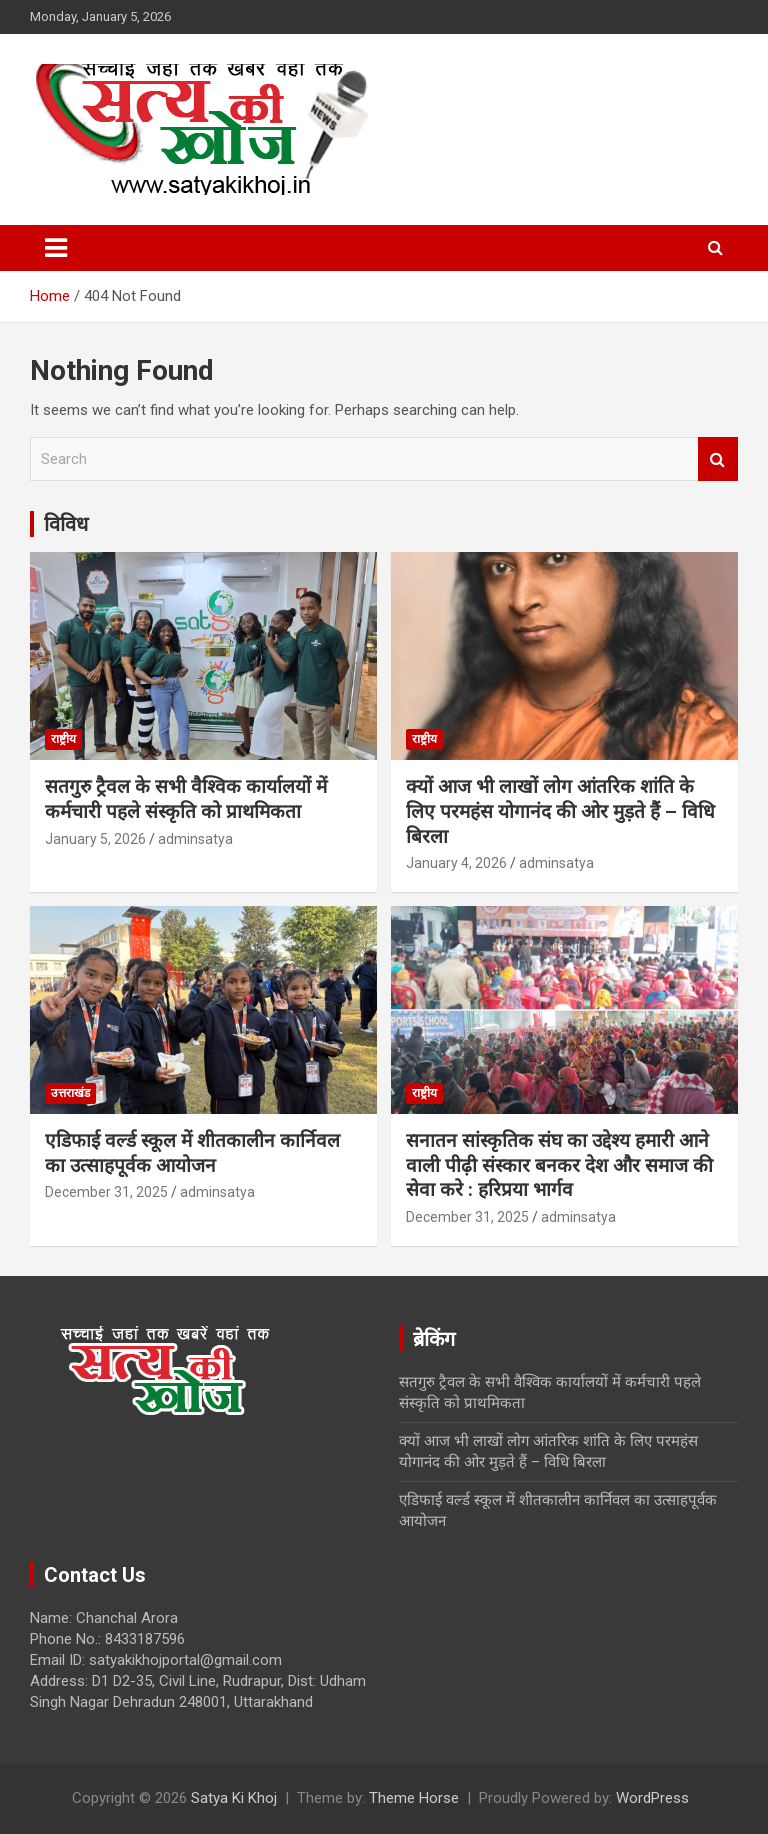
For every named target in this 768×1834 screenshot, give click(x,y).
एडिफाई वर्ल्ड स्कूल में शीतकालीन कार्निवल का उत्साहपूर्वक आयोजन (192, 1153)
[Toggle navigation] (56, 248)
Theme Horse (414, 1798)
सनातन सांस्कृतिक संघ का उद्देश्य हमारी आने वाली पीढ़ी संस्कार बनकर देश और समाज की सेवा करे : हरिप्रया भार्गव (559, 1165)
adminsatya (195, 839)
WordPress (652, 1798)
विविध (66, 524)
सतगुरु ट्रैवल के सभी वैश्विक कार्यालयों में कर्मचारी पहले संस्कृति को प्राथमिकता (186, 799)
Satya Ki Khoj (234, 1798)
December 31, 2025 (106, 1192)
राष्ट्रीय (63, 739)
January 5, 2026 (95, 839)
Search (718, 459)
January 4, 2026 (456, 863)
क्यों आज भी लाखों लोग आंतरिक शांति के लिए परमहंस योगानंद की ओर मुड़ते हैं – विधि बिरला (560, 811)
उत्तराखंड (70, 1093)
